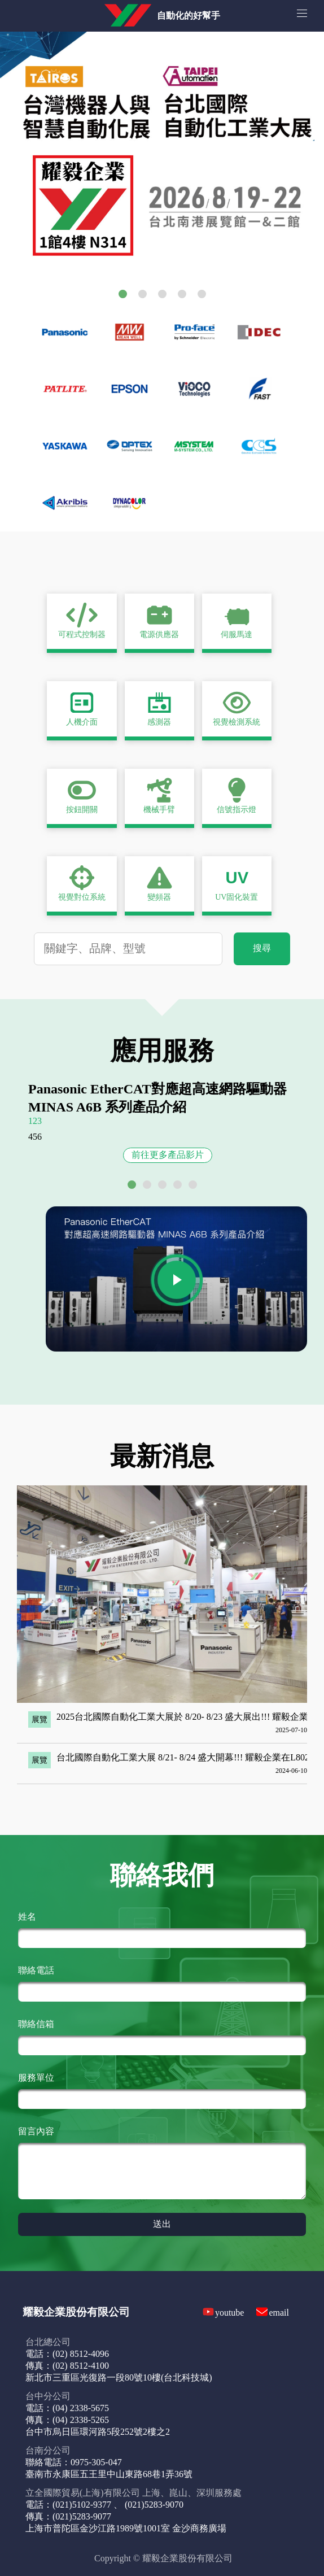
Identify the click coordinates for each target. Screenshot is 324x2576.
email (279, 2312)
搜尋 (262, 948)
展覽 (39, 1719)
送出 (162, 2224)
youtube (229, 2312)
